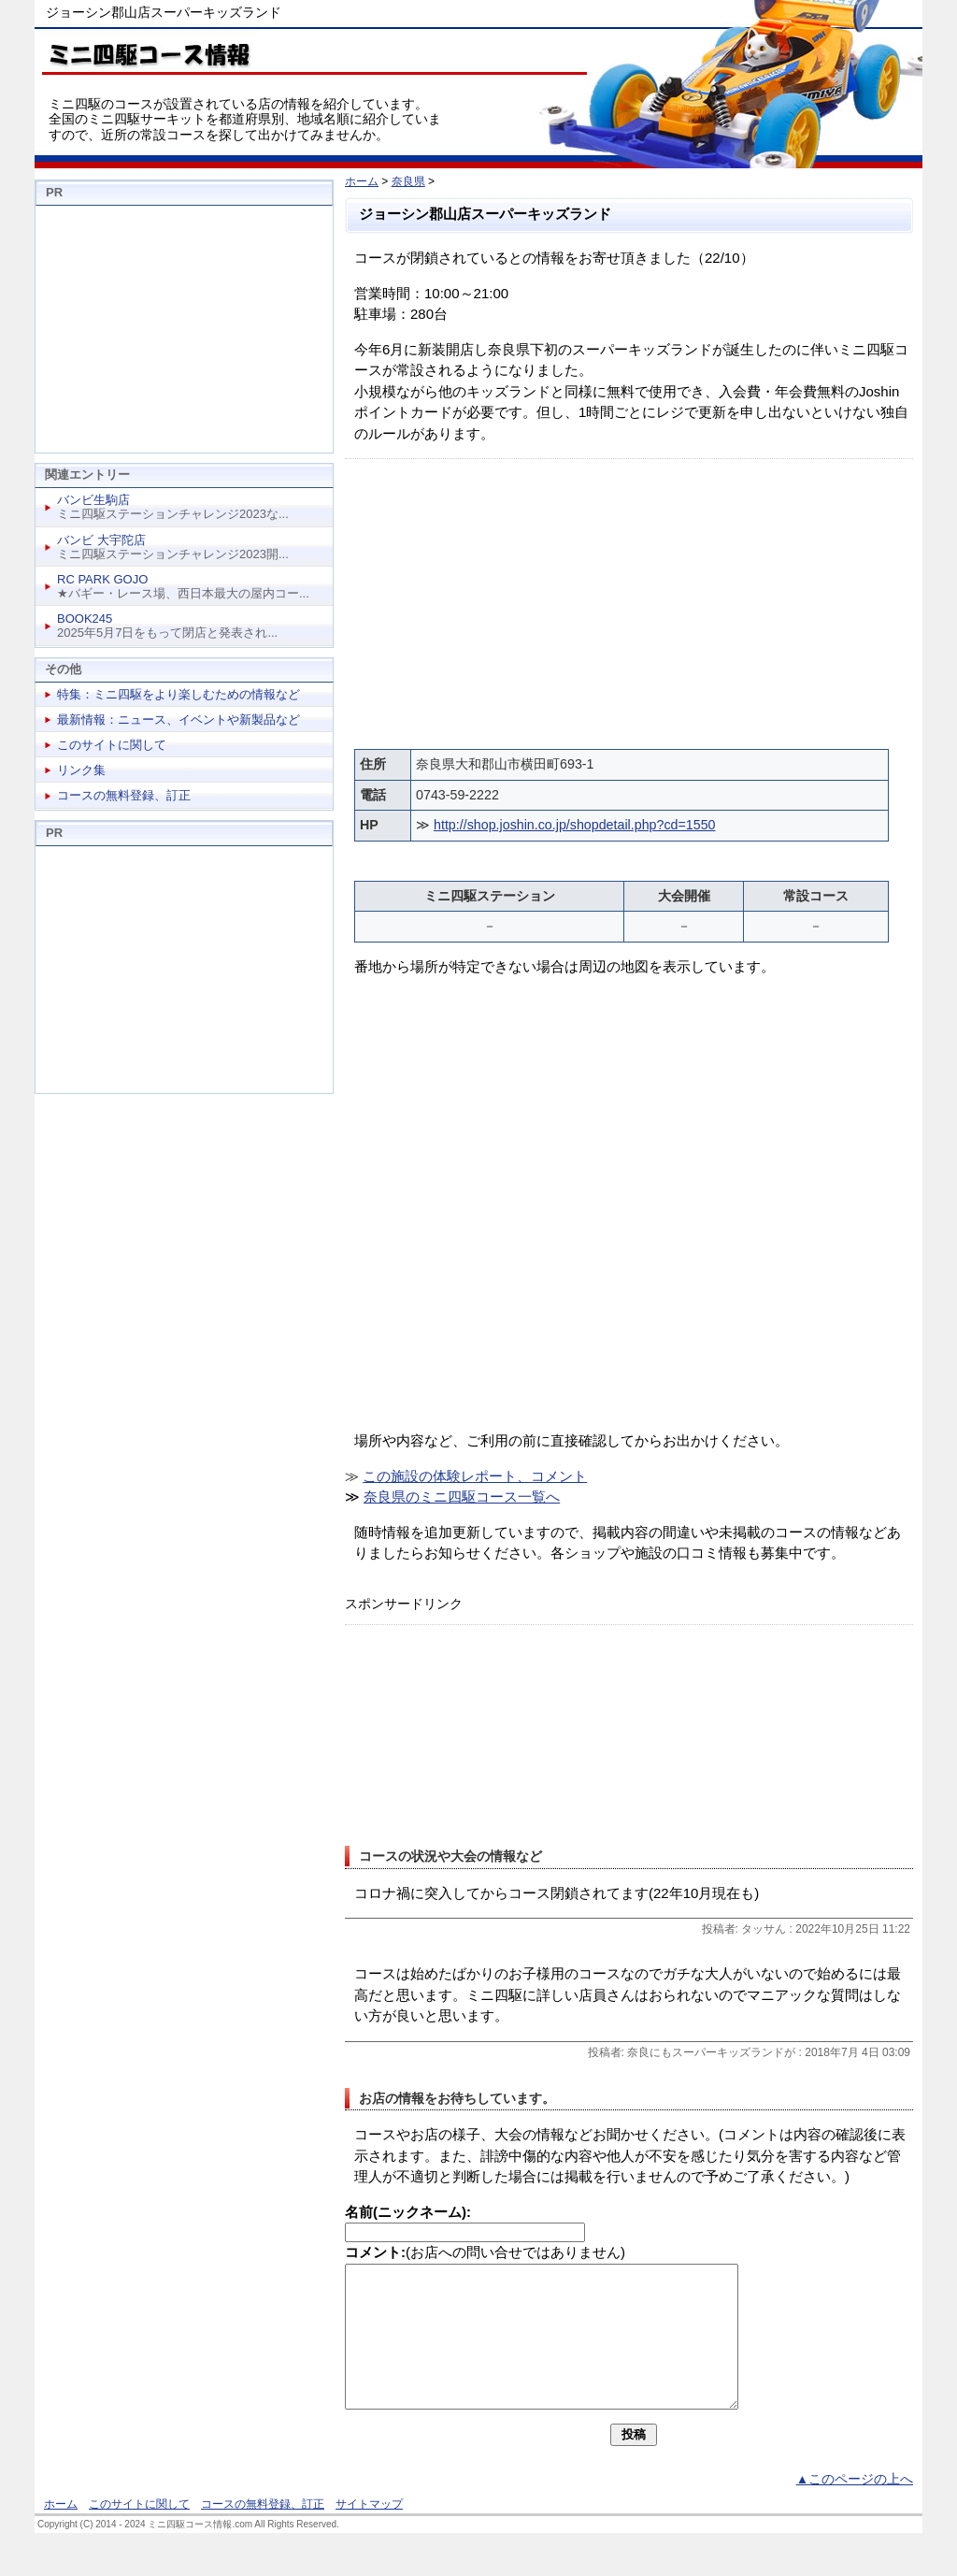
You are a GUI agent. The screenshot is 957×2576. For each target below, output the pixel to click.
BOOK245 (84, 619)
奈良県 (408, 181)
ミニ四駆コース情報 (147, 51)
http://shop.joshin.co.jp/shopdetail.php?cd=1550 (574, 824)
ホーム (362, 181)
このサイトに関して (111, 745)
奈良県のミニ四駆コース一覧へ (462, 1496)
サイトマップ (369, 2532)
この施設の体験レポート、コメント (475, 1476)
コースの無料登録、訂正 (124, 795)
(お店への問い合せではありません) (485, 2252)
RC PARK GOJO (102, 579)
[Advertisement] (629, 599)
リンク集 (81, 770)
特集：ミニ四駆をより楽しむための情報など (178, 694)
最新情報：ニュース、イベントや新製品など (178, 719)
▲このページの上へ (854, 2507)
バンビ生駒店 (93, 500)
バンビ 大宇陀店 (101, 540)
